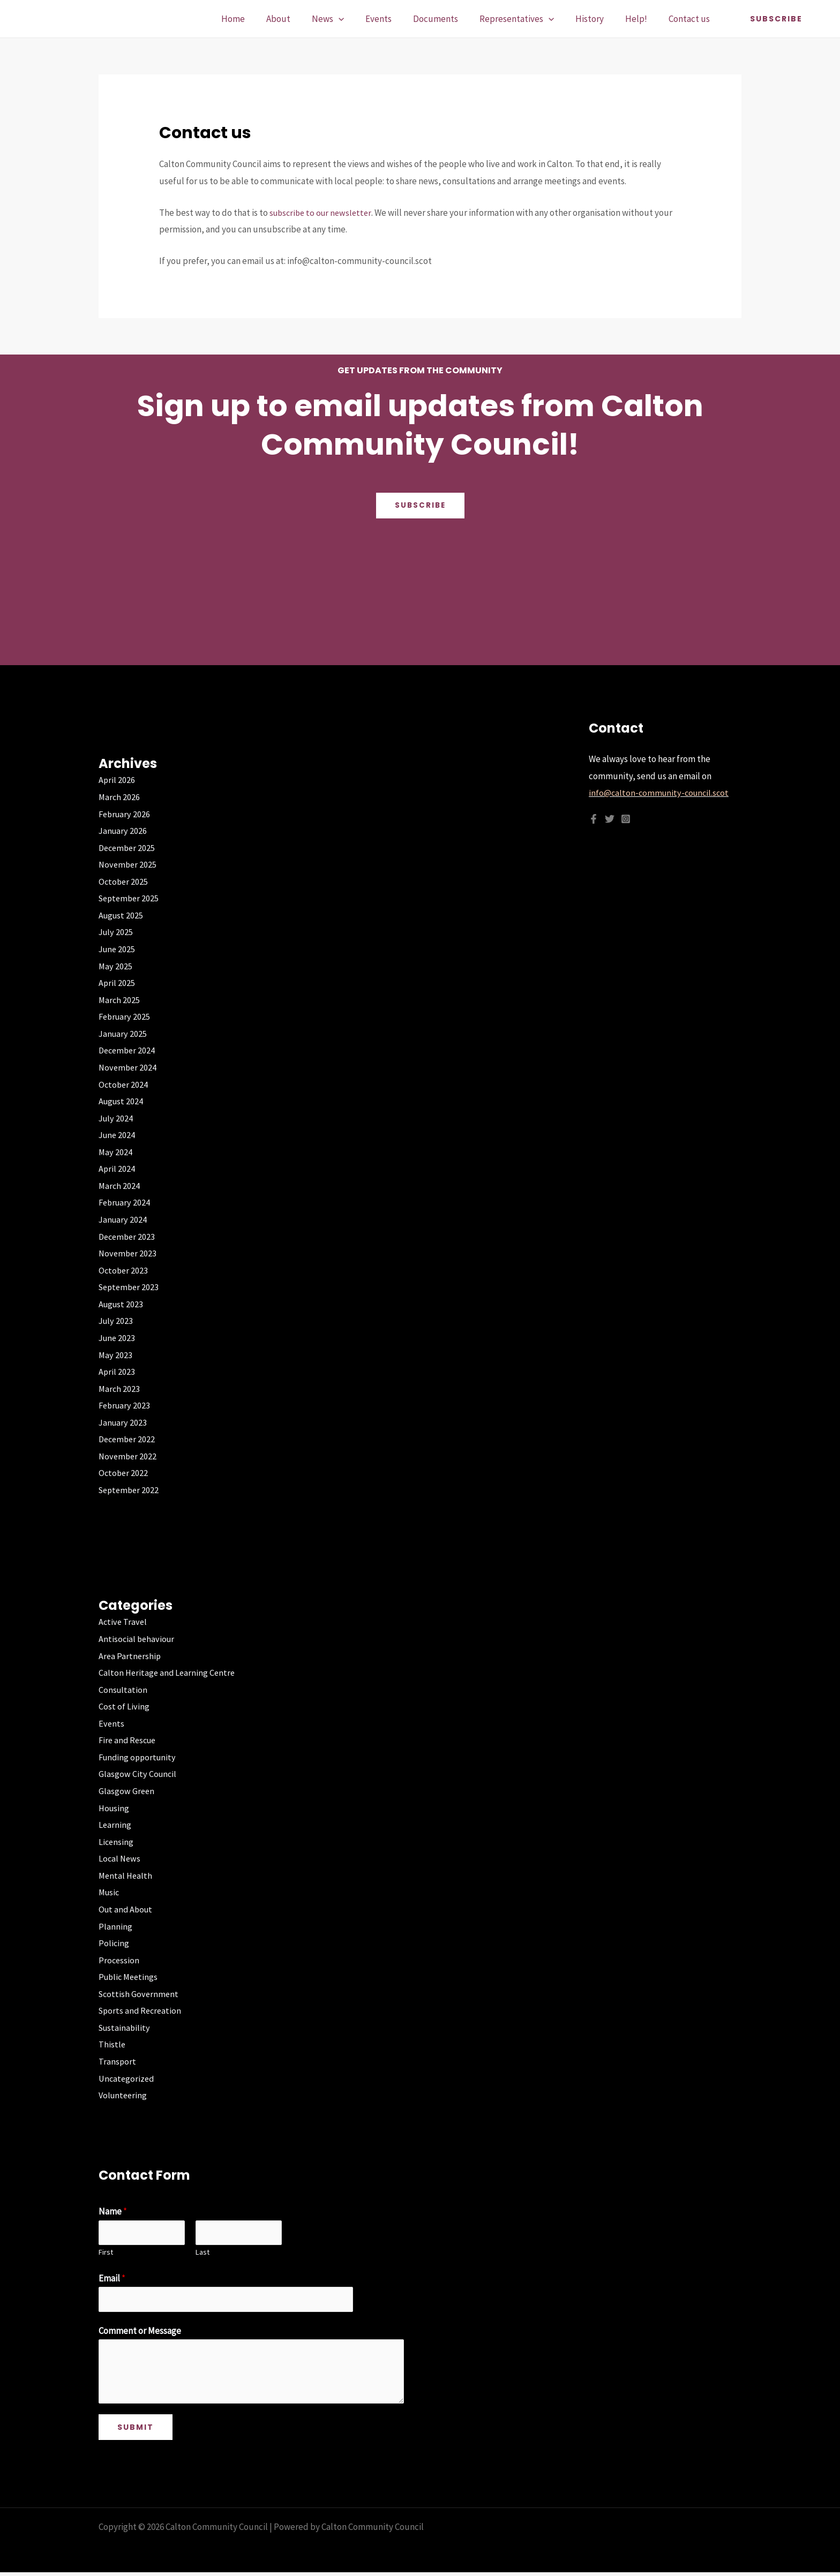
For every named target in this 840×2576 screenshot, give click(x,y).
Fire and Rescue (129, 1740)
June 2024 (118, 1135)
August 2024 (122, 1101)
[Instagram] (626, 819)
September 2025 (130, 898)
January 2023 (123, 1422)
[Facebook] (593, 819)
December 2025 (128, 848)
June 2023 (118, 1338)
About (302, 19)
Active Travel (123, 1622)
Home (260, 19)
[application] (359, 18)
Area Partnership (130, 1656)
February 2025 (126, 1016)
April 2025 (117, 983)
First (106, 2253)
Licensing (116, 1842)
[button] (776, 19)
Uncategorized (127, 2078)
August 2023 (122, 1304)
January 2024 (123, 1219)
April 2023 (117, 1371)
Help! (641, 19)
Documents (450, 19)
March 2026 (120, 797)
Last (202, 2253)
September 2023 (130, 1287)
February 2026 (126, 814)
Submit (135, 2431)
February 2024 (126, 1202)
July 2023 (116, 1321)
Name (113, 2211)
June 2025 (118, 949)
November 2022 (129, 1456)
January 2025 (123, 1034)
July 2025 (116, 932)
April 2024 (117, 1168)
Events (396, 19)
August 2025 (122, 915)
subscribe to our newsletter (323, 213)
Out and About (127, 1909)
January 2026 (123, 831)
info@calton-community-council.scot (661, 793)
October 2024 (124, 1084)
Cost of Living (124, 1706)
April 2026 (117, 780)
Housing (115, 1808)
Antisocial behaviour (138, 1639)
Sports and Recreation (142, 2010)
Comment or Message (140, 2334)
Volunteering (124, 2095)
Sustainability (126, 2027)
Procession (119, 1960)
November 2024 (129, 1067)
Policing (114, 1943)
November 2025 (129, 864)
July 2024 (116, 1118)
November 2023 (129, 1253)
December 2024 (128, 1050)
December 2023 (128, 1236)
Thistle (112, 2044)
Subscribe (420, 505)
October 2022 (124, 1473)
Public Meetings (130, 1977)
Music (110, 1892)
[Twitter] (609, 819)
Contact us (690, 19)
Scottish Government (140, 1994)
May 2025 (116, 966)
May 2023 (116, 1355)
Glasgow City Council (138, 1774)
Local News (120, 1858)
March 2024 (120, 1186)
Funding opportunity (139, 1757)
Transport (118, 2061)
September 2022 (130, 1490)
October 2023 (124, 1270)
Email (112, 2280)
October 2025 (124, 881)
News (349, 18)
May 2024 (116, 1152)
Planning (115, 1926)
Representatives (528, 18)
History (597, 19)
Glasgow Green (127, 1791)
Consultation (123, 1690)
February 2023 (126, 1405)
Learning (115, 1825)
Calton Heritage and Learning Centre (168, 1672)
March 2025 (120, 1000)
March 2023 (120, 1389)
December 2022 (128, 1439)
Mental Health (126, 1875)
